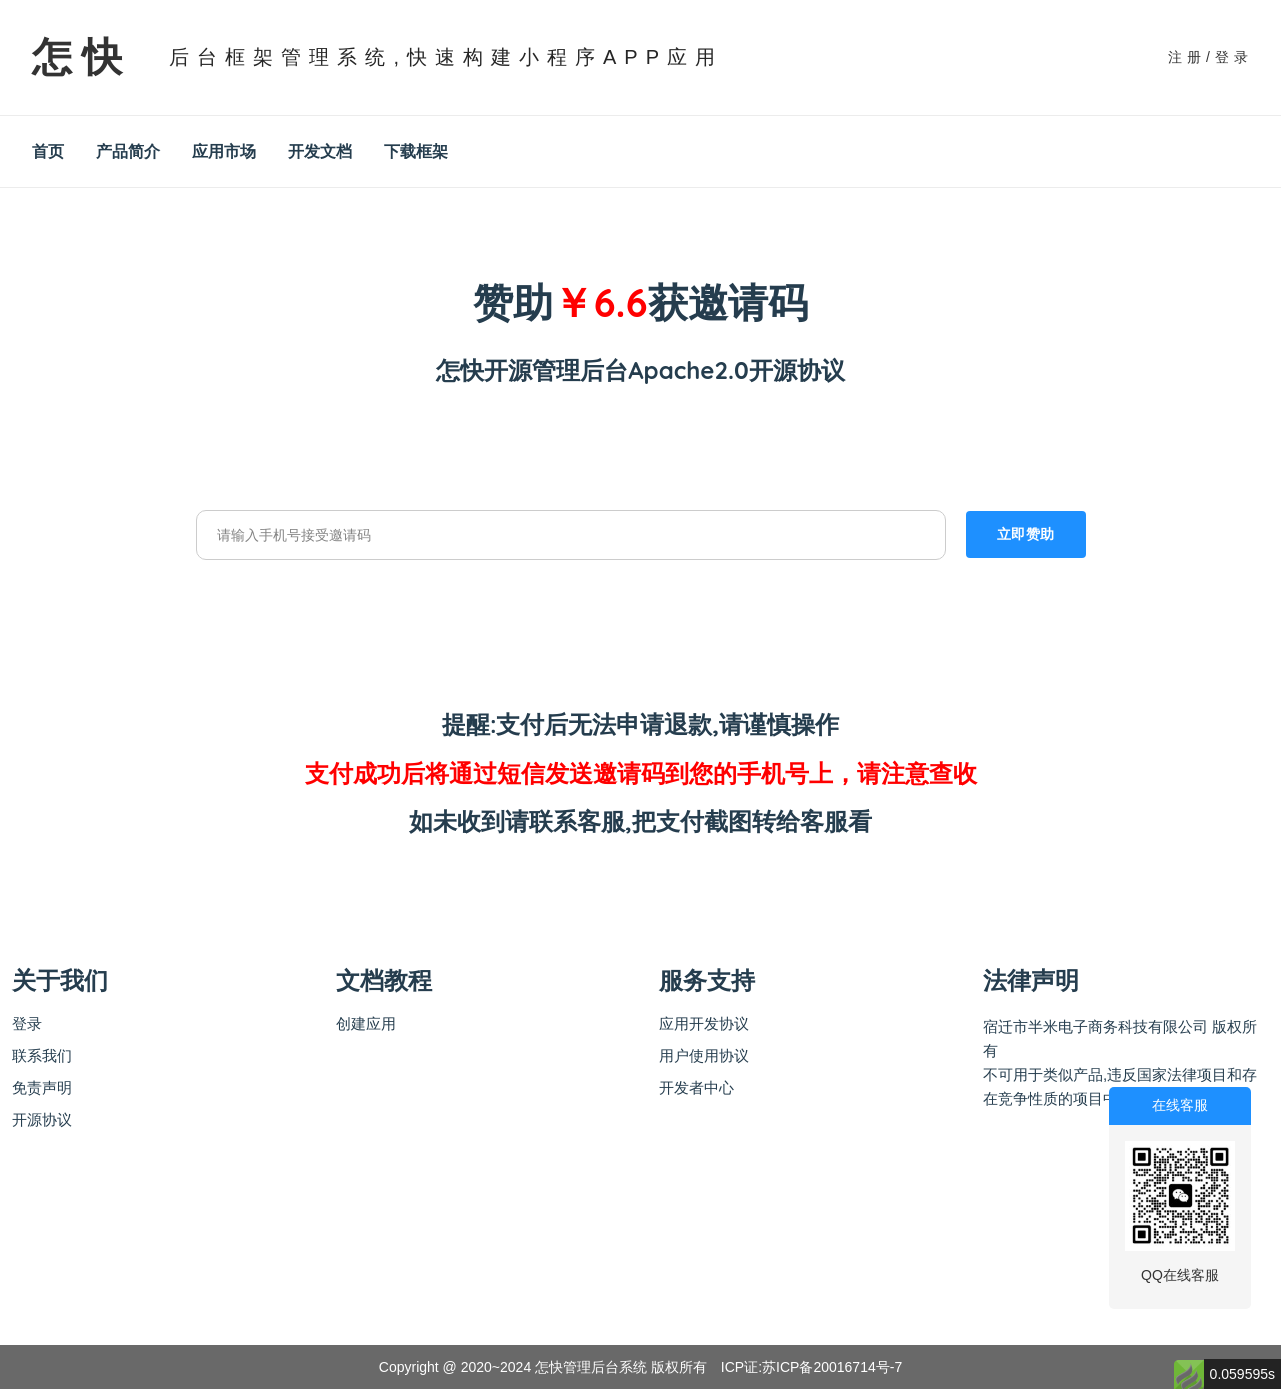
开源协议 (42, 1119)
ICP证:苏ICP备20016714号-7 (811, 1367)
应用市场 (224, 151)
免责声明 (42, 1087)
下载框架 (416, 151)
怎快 (82, 57)
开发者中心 (696, 1087)
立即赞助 (1026, 534)
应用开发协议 (704, 1023)
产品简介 (128, 151)
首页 (48, 151)
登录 (27, 1023)
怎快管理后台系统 (591, 1367)
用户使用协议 (704, 1055)
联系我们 (42, 1055)
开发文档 (320, 151)
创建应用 (366, 1023)
